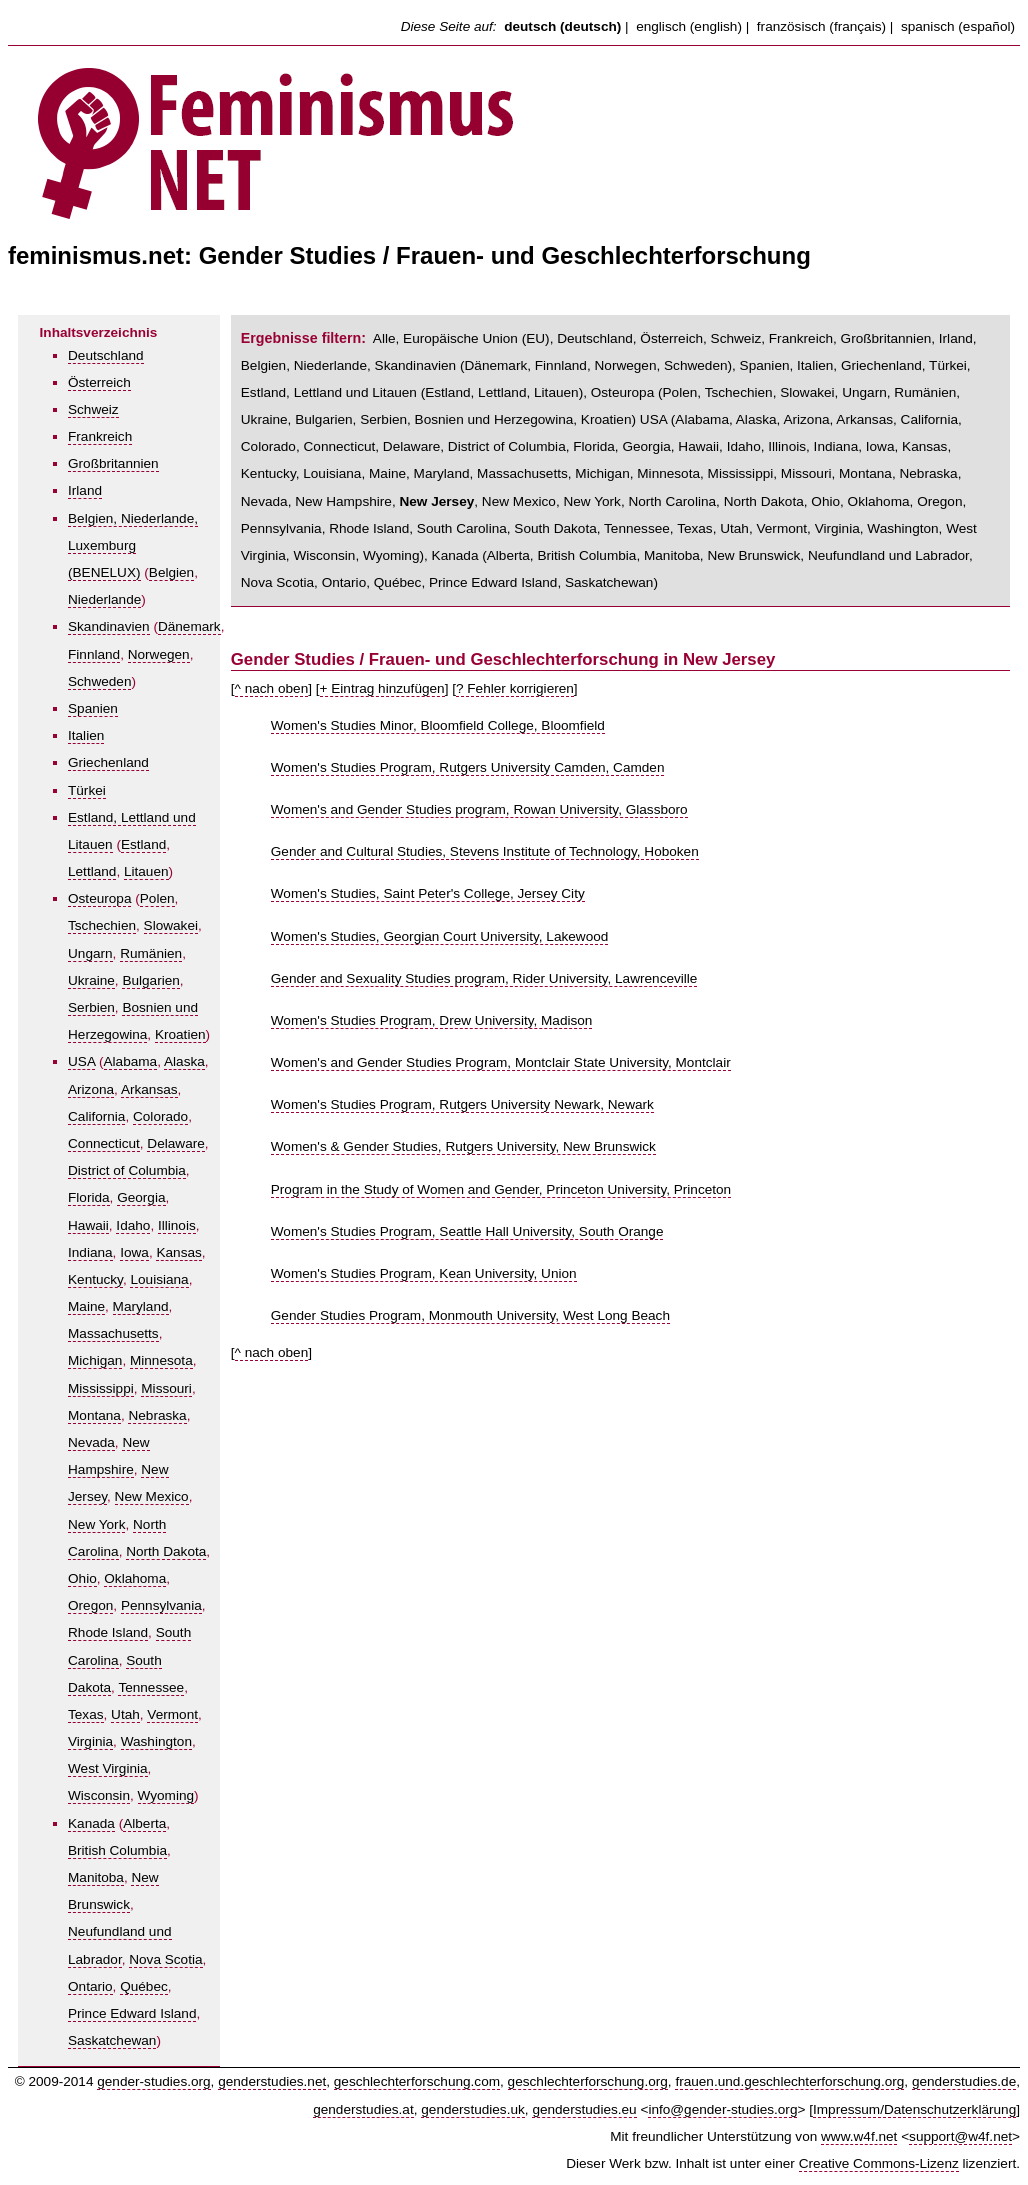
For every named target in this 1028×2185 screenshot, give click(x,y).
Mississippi (101, 1388)
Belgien (171, 572)
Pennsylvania (161, 1605)
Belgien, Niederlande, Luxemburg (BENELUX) (133, 545)
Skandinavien (109, 626)
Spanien (93, 708)
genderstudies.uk (473, 2109)
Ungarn (90, 953)
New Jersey (436, 501)
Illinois (177, 1225)
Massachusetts (113, 1333)
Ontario (90, 1986)
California (96, 1116)
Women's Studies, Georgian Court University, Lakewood (440, 936)
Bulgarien (150, 980)
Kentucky (95, 1279)
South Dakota (555, 528)
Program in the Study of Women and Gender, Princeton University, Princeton (501, 1189)
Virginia (90, 1741)
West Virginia (108, 1768)
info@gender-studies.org (722, 2109)
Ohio (82, 1578)
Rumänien (151, 953)
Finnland (94, 654)
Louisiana (159, 1279)
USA (81, 1061)
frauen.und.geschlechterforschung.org (789, 2081)
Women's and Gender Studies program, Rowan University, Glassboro (479, 809)
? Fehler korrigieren (515, 688)
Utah (125, 1714)
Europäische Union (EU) (476, 338)
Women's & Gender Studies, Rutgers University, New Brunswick (463, 1146)
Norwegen (159, 654)
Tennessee (151, 1687)
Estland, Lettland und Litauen (329, 392)
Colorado (160, 1116)
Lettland (92, 871)
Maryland (141, 1306)
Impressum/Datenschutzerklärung (914, 2109)
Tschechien (102, 925)
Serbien (91, 1007)
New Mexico (152, 1496)
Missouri (166, 1388)
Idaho (133, 1225)
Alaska (184, 1061)
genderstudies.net (272, 2081)
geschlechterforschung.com (417, 2081)
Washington (156, 1741)
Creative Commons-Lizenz (879, 2163)
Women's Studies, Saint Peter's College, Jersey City (428, 893)
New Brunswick (753, 555)
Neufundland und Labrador (888, 555)
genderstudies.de (964, 2081)
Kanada (91, 1823)
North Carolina (672, 501)
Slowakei (171, 925)
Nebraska (157, 1415)
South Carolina (462, 528)
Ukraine (91, 980)
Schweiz (93, 409)
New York (96, 1524)
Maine (86, 1306)
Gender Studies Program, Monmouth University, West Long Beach (470, 1315)
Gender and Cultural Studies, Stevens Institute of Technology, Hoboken (485, 851)
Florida (89, 1197)
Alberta (144, 1823)
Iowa (134, 1252)
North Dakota (166, 1551)
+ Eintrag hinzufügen (382, 688)
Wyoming (166, 1795)
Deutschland (106, 355)
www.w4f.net (859, 2136)
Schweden (99, 681)
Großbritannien (113, 463)
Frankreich (100, 436)
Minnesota (161, 1360)
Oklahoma (135, 1578)
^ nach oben (272, 688)
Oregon (90, 1605)
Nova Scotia (165, 1959)
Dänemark (189, 626)
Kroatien (180, 1034)
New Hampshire (343, 501)
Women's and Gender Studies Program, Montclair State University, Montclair (501, 1062)
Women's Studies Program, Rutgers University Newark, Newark (462, 1104)
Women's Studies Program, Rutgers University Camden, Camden (468, 767)
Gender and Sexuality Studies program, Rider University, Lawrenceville (484, 978)
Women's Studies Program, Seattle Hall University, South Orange (467, 1231)
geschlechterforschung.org (588, 2081)
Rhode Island (108, 1632)
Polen (157, 898)
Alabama (131, 1061)
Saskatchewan (112, 2040)
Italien (86, 735)
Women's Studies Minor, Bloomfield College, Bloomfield (438, 725)
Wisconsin (99, 1795)
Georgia (141, 1197)
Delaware (175, 1143)
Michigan (95, 1360)
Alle (384, 338)
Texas (86, 1714)
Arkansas (149, 1089)
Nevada (91, 1442)
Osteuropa (99, 898)
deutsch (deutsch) (562, 26)
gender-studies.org (153, 2081)
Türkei (87, 790)
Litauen (146, 871)
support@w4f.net (960, 2136)
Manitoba (96, 1877)
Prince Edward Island (132, 2013)
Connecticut (104, 1143)
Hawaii (88, 1225)
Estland (143, 844)
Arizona (91, 1089)
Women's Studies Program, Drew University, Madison (432, 1020)
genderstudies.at (363, 2109)
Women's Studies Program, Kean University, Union (424, 1273)
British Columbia (117, 1850)
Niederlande (104, 599)
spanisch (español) (958, 26)
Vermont (172, 1714)
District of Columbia (127, 1170)
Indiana (90, 1252)
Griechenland (108, 762)
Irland (85, 490)
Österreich (99, 382)
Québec (144, 1986)
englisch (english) (689, 26)
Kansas (178, 1252)
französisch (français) (821, 26)
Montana (94, 1415)
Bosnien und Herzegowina (494, 419)
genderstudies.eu (584, 2109)
